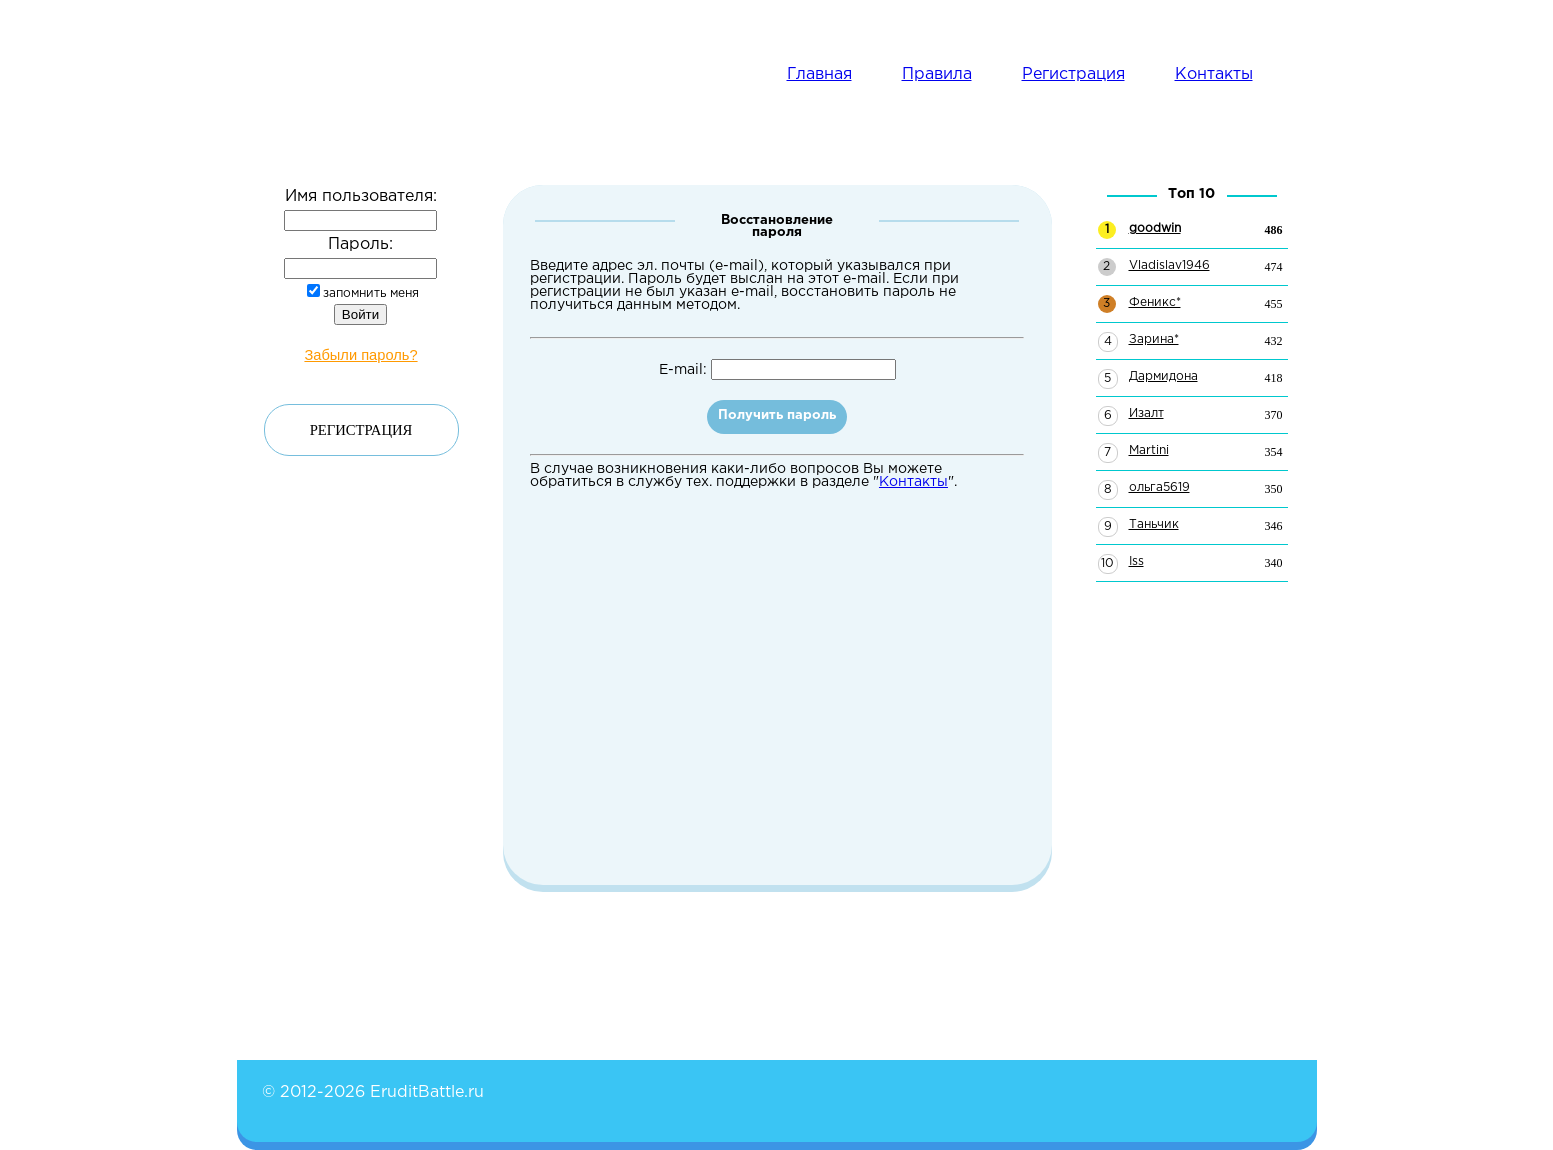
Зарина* (1154, 339)
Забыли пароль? (360, 355)
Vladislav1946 (1169, 265)
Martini (1149, 450)
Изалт (1146, 413)
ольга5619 (1159, 487)
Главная (819, 74)
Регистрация (1073, 74)
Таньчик (1154, 524)
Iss (1136, 561)
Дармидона (1163, 376)
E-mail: (777, 370)
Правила (937, 74)
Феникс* (1155, 302)
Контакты (1214, 74)
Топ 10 (1191, 194)
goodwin (1155, 228)
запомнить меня (363, 293)
